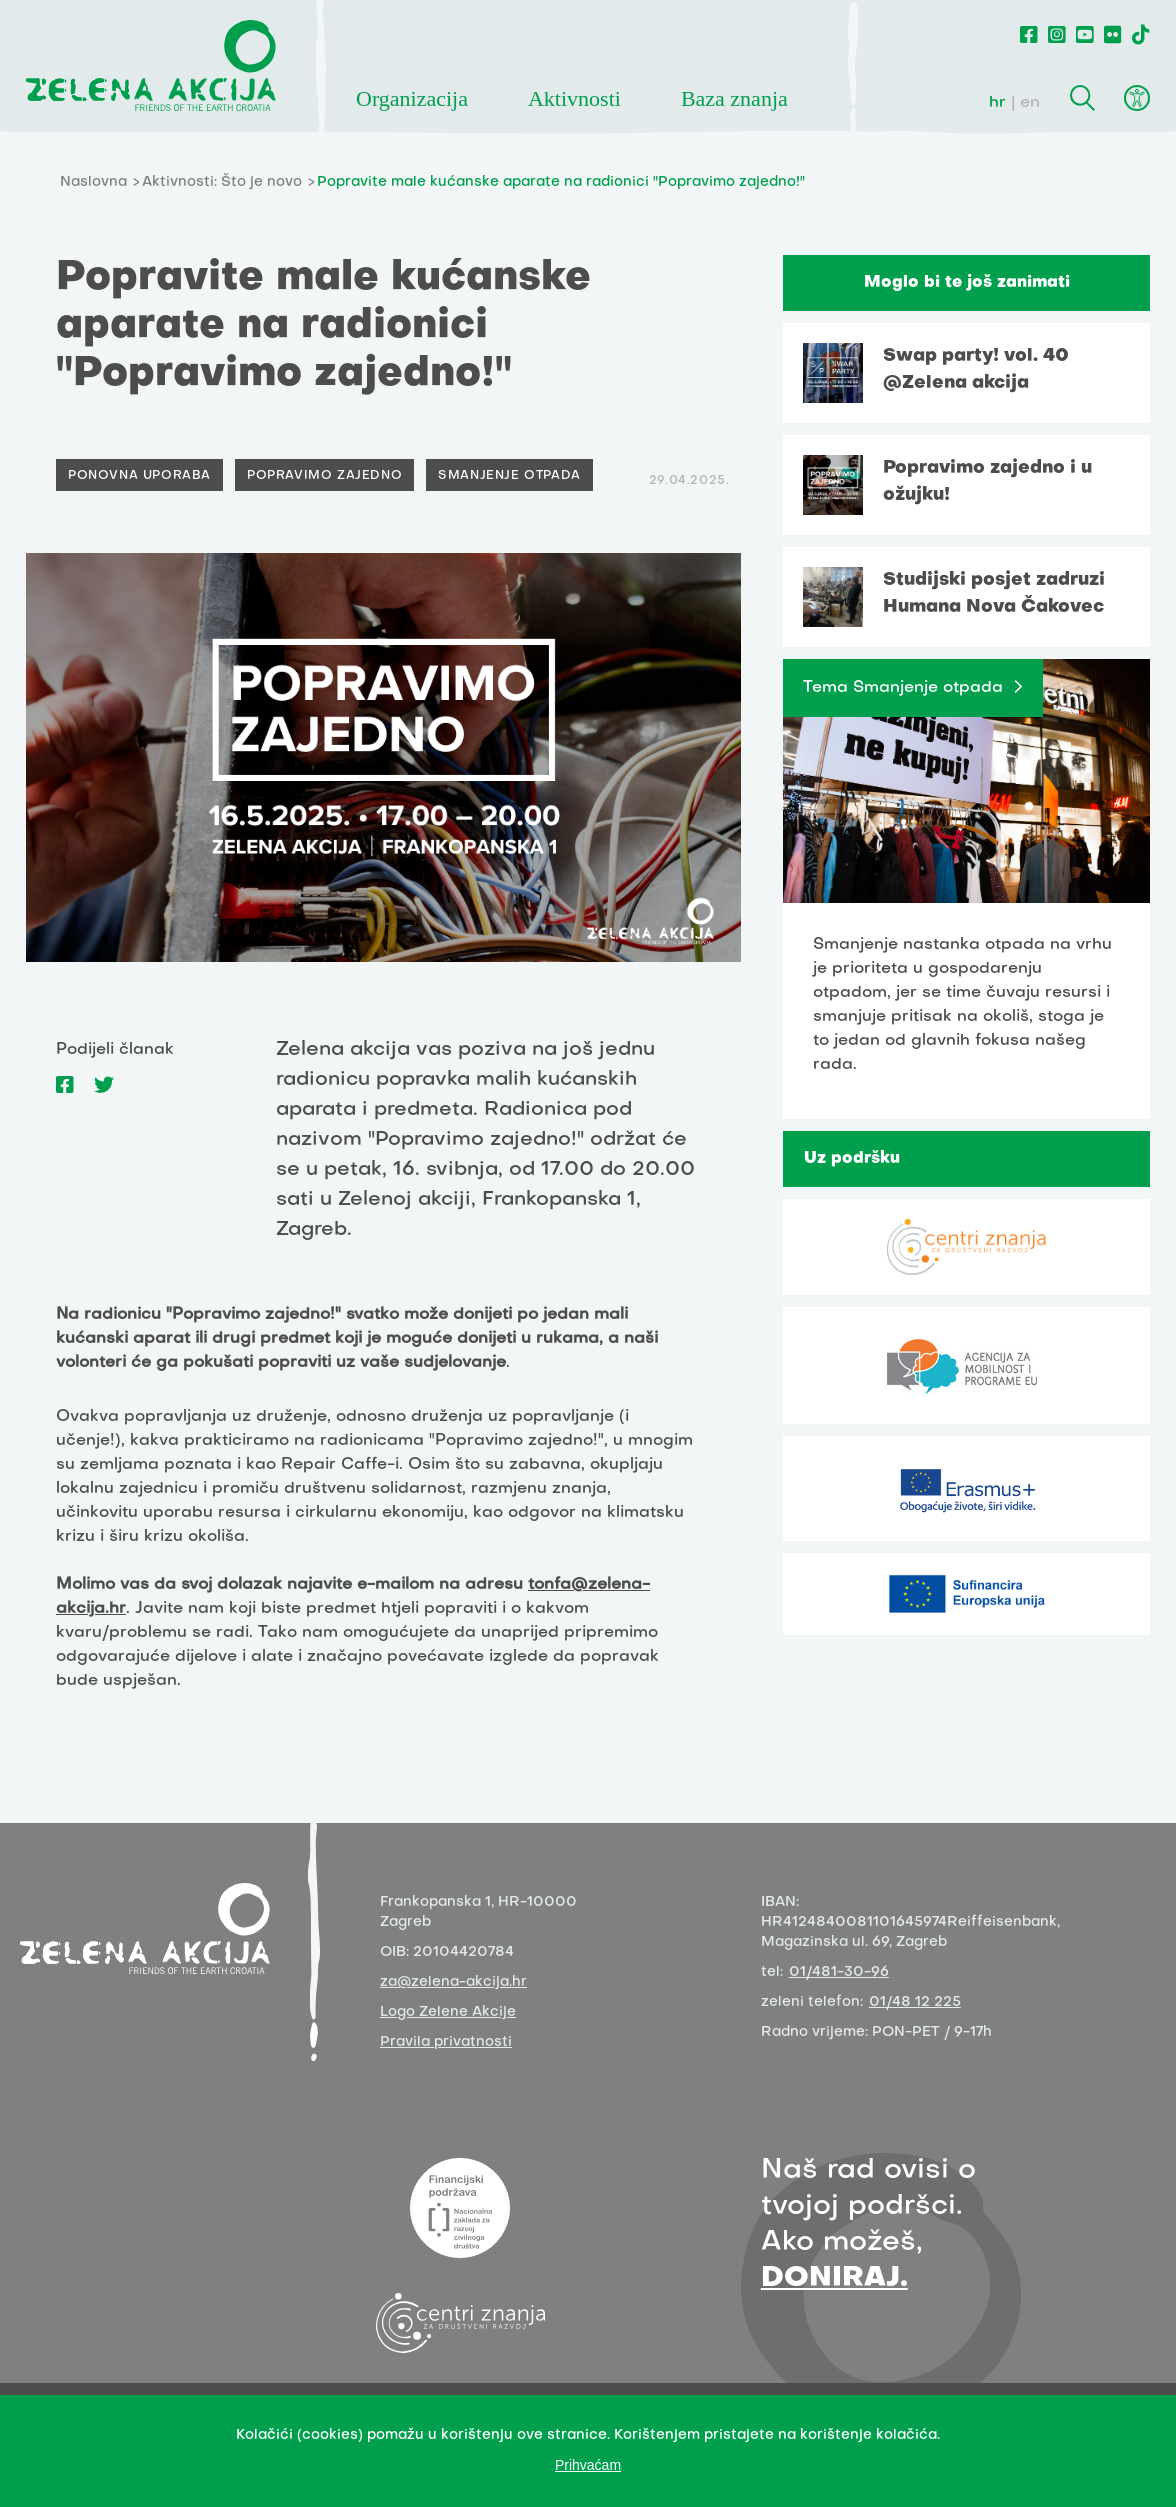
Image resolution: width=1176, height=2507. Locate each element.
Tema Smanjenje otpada (903, 688)
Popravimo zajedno (324, 476)
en (1030, 103)
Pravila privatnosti (446, 2042)
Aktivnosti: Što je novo (222, 182)
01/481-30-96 (839, 1972)
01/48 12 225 (915, 2002)
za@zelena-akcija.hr (453, 1982)
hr (997, 103)
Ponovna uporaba (139, 476)
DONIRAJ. (834, 2278)
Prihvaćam (588, 2465)
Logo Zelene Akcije (448, 2012)
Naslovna (93, 182)
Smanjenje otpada (509, 476)
